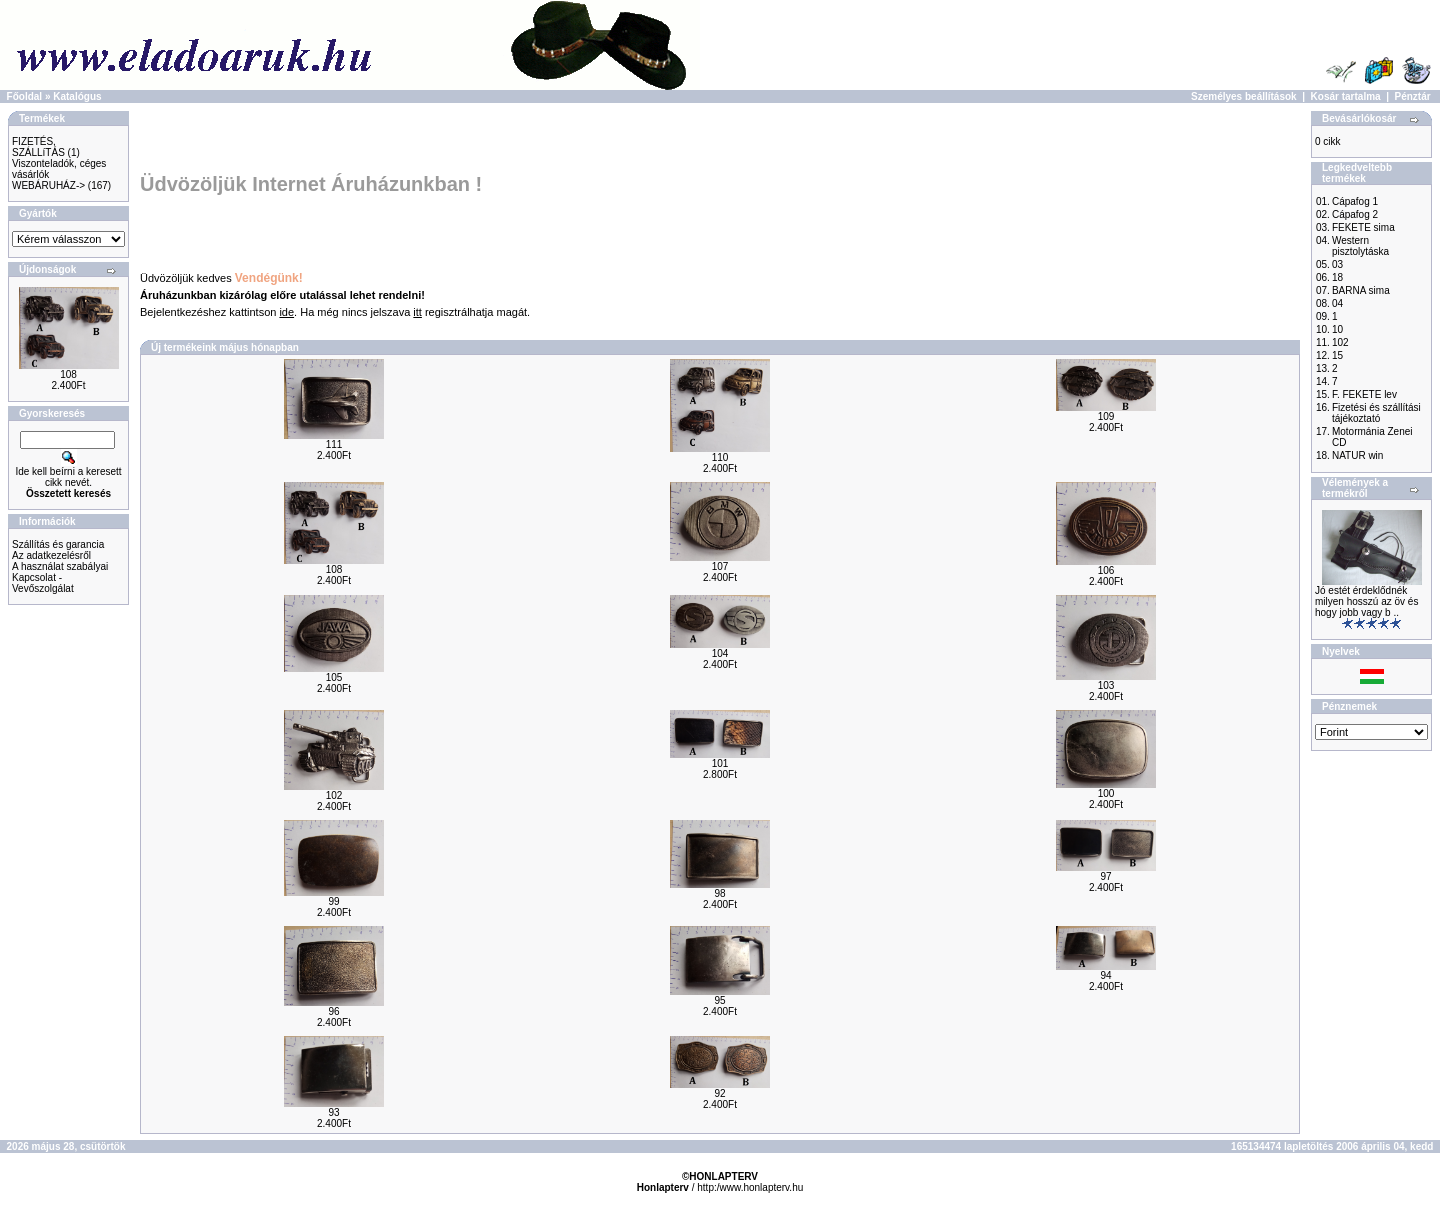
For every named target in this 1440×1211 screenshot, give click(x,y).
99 (333, 901)
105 (334, 677)
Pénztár (1413, 96)
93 (333, 1112)
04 (1337, 303)
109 (1106, 416)
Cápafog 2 (1355, 214)
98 (719, 893)
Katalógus (77, 96)
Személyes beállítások (1244, 96)
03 (1337, 264)
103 (1106, 685)
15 (1337, 355)
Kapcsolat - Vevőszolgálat (43, 583)
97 (1105, 876)
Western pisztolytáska (1360, 246)
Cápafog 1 (1355, 201)
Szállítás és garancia (58, 544)
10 (1337, 329)
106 (1106, 570)
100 (1106, 793)
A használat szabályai (60, 566)
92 (719, 1093)
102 (334, 795)
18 (1337, 277)
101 (720, 763)
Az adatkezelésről (51, 555)
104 (720, 653)
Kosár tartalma (1346, 96)
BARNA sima (1361, 290)
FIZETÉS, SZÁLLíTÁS (38, 147)
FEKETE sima (1363, 227)
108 (68, 374)
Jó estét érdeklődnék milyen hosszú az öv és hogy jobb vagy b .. (1366, 601)
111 (334, 444)
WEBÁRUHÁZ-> (48, 185)
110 (720, 457)
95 (719, 1000)
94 (1105, 975)
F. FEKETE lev (1364, 394)
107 (720, 566)
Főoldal (25, 96)
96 (333, 1011)
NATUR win (1357, 455)
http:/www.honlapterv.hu (750, 1187)
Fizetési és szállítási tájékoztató (1376, 413)
